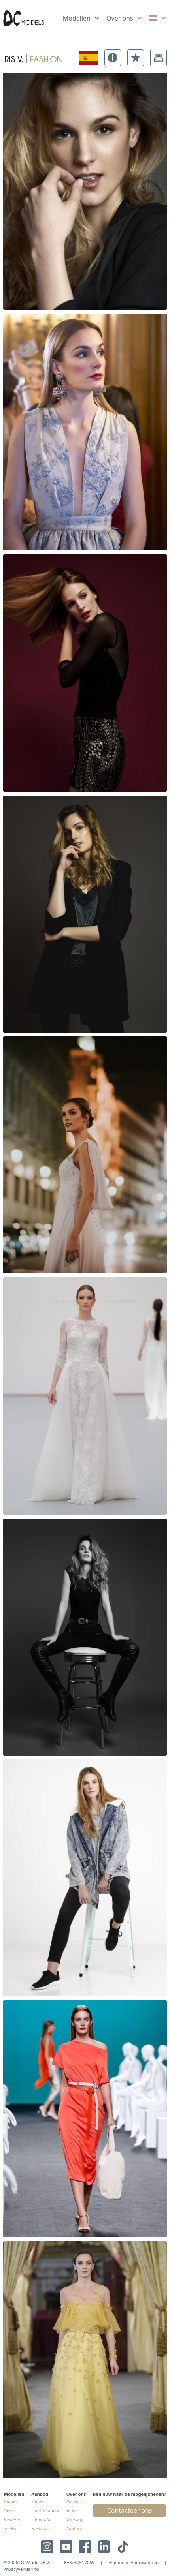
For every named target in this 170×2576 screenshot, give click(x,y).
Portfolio (74, 2501)
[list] (81, 16)
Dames (10, 2501)
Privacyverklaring (21, 2569)
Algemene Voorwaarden (134, 2562)
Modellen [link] (77, 18)
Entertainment (45, 2510)
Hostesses (40, 2528)
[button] (112, 57)
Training (74, 2519)
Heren (9, 2510)
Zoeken (11, 2528)
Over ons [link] (119, 18)
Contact (73, 2528)
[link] (158, 18)
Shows (37, 2501)
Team (71, 2510)
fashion (46, 57)
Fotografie (41, 2519)
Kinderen (12, 2519)
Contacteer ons (129, 2510)
